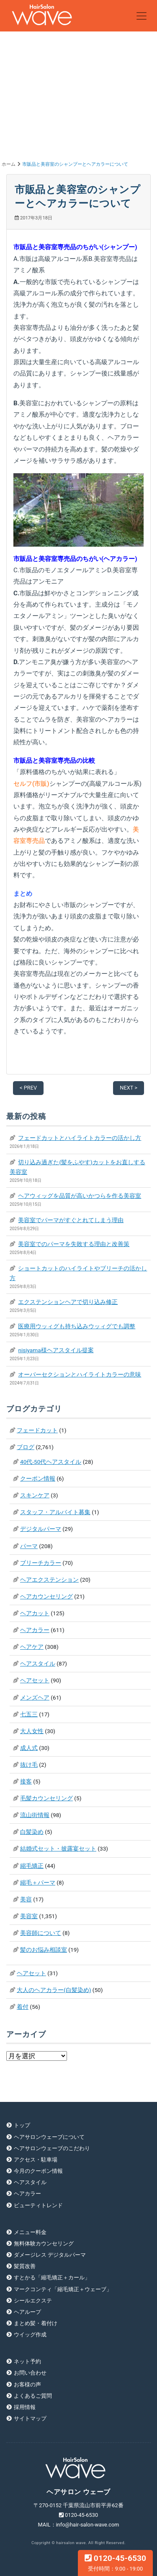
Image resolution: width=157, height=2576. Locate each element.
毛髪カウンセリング (46, 1798)
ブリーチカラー (40, 1562)
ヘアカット (34, 1613)
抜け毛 (29, 1764)
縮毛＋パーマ (37, 1882)
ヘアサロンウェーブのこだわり (52, 2148)
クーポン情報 (37, 1478)
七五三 (29, 1714)
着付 (22, 2006)
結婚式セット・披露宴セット (58, 1848)
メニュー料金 (30, 2232)
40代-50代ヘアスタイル (50, 1461)
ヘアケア (32, 1646)
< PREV (28, 1088)
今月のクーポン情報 (38, 2171)
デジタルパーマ (40, 1528)
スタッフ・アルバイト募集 (55, 1512)
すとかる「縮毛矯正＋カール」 (52, 2277)
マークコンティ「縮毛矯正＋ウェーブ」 (63, 2289)
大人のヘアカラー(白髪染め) (54, 1990)
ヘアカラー (34, 1630)
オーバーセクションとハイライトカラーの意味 (79, 1374)
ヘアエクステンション (49, 1579)
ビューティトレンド (38, 2205)
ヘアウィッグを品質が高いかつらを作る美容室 (79, 1195)
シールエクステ (33, 2300)
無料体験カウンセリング (44, 2243)
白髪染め (32, 1831)
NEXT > (128, 1088)
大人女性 (32, 1731)
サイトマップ (30, 2418)
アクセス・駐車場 (35, 2159)
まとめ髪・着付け (35, 2323)
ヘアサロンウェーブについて (49, 2137)
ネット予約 (27, 2361)
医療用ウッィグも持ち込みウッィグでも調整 (76, 1326)
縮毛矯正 (32, 1865)
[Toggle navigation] (141, 16)
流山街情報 (34, 1815)
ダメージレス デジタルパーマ (50, 2255)
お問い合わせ (30, 2373)
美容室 (29, 1916)
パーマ (29, 1546)
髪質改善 (25, 2266)
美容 (26, 1899)
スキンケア (34, 1495)
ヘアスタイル (37, 1663)
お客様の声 (27, 2384)
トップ (22, 2125)
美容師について (40, 1932)
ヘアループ (27, 2312)
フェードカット (37, 1430)
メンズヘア (34, 1697)
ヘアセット (34, 1680)
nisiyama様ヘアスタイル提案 (55, 1350)
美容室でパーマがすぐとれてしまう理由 (71, 1220)
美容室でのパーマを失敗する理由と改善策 (73, 1244)
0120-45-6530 (115, 2562)
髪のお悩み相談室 (43, 1949)
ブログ (25, 1447)
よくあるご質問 (33, 2396)
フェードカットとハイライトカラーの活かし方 (79, 1137)
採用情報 (25, 2407)
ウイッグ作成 (30, 2334)
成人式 (29, 1747)
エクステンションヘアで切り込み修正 (68, 1301)
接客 (26, 1781)
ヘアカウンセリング (46, 1596)
